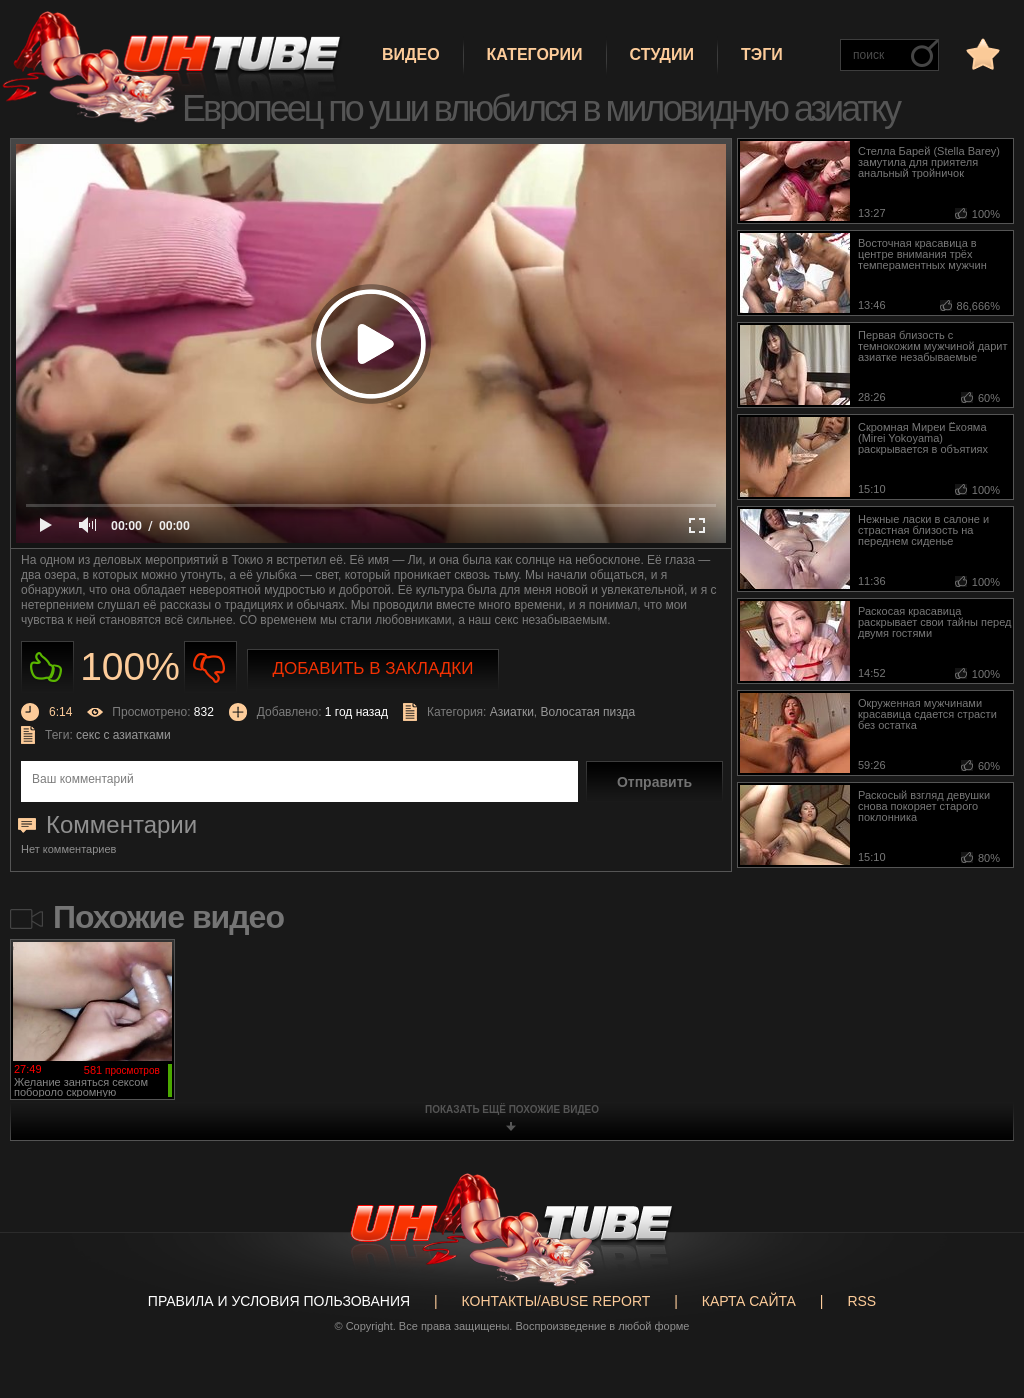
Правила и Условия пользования (279, 1301)
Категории (535, 54)
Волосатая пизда (588, 712)
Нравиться (47, 667)
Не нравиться (210, 667)
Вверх (979, 1320)
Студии (662, 54)
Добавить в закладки (373, 668)
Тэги (762, 54)
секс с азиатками (123, 735)
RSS (861, 1301)
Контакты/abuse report (556, 1301)
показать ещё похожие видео (512, 1109)
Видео (411, 54)
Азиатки (512, 712)
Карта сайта (749, 1301)
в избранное (981, 53)
